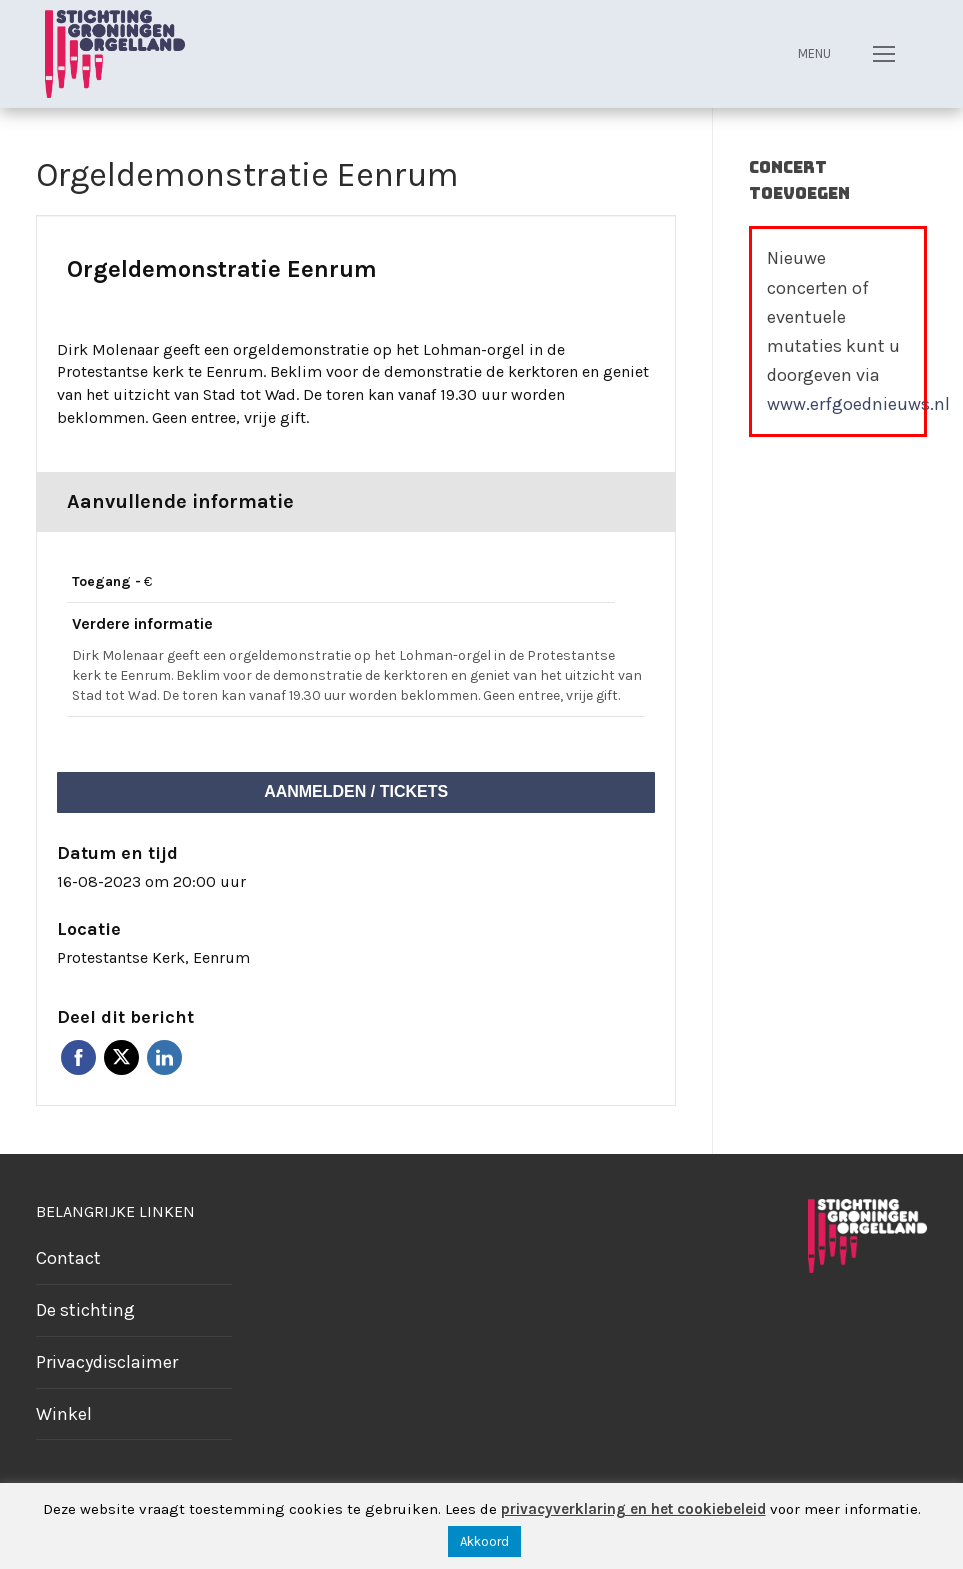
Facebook (78, 1057)
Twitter (121, 1057)
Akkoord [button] (484, 1541)
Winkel (64, 1414)
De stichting (85, 1310)
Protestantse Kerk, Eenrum (153, 957)
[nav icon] (883, 53)
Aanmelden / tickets (356, 791)
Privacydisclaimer (107, 1362)
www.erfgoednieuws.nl (858, 404)
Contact (68, 1258)
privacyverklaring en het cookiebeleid (633, 1509)
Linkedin (164, 1057)
